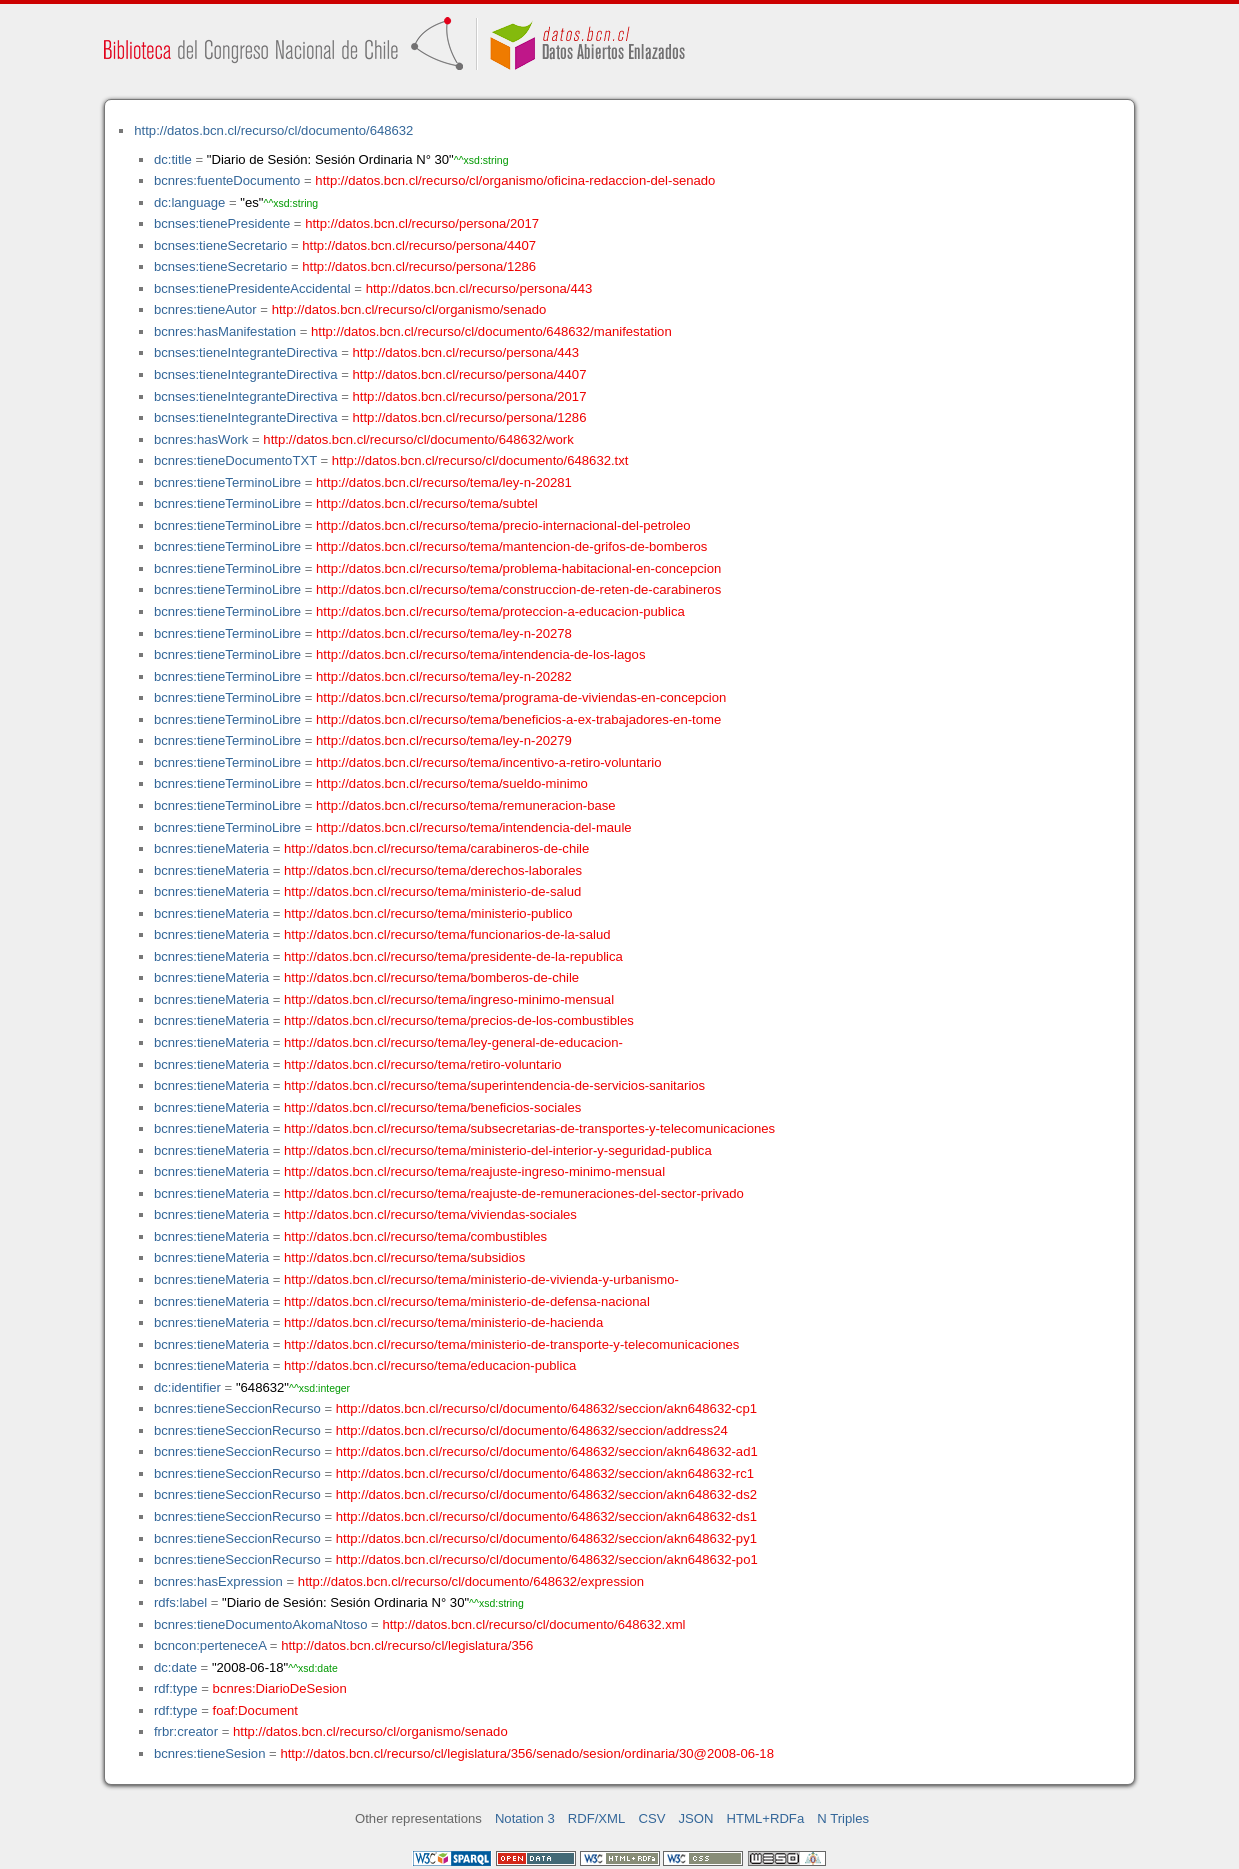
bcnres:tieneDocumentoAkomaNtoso (261, 1624)
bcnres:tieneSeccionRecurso (237, 1408)
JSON (696, 1818)
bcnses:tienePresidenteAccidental (252, 288)
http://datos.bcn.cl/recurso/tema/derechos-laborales (433, 870)
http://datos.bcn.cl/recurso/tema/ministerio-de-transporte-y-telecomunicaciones (511, 1344)
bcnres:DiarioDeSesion (280, 1688)
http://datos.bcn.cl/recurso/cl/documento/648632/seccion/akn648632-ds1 (546, 1516)
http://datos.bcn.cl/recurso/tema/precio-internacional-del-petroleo (503, 525)
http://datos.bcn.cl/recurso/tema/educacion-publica (430, 1365)
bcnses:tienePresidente (222, 223)
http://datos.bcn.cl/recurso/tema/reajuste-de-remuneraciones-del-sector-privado (514, 1193)
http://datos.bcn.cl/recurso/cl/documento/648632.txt (480, 460)
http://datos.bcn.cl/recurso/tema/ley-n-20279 (444, 740)
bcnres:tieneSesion (210, 1753)
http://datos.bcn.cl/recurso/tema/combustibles (415, 1236)
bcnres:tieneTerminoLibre (227, 482)
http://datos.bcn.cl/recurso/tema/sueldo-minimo (452, 783)
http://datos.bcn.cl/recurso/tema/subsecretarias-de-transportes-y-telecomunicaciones (529, 1128)
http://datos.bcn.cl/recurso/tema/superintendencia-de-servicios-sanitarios (494, 1085)
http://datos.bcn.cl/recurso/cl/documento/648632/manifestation (491, 331)
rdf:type (176, 1688)
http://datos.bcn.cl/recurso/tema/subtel (427, 503)
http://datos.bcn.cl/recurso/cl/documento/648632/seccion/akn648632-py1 (546, 1538)
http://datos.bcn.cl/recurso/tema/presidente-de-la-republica (453, 956)
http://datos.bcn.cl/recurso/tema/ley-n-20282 (444, 676)
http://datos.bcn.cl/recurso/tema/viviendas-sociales (430, 1214)
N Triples (843, 1818)
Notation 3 (525, 1818)
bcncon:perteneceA (210, 1645)
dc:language (189, 202)
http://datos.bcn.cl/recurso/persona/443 (479, 288)
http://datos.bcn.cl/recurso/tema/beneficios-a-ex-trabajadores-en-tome (518, 719)
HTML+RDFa (766, 1818)
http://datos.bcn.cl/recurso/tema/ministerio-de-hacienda (443, 1322)
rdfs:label (180, 1602)
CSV (651, 1818)
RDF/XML (597, 1818)
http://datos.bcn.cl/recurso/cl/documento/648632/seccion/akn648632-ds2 (546, 1494)
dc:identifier (187, 1387)
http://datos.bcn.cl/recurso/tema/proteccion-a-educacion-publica (500, 611)
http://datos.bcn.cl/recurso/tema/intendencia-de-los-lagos (480, 654)
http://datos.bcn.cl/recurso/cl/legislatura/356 (407, 1645)
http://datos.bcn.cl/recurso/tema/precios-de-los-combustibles (459, 1020)
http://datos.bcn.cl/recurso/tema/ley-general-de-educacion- (453, 1042)
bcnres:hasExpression (218, 1581)
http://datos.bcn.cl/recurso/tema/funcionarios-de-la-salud (447, 934)
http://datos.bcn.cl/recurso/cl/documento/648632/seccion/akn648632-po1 (547, 1559)
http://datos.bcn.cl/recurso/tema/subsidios (404, 1257)
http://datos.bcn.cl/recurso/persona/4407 (419, 245)
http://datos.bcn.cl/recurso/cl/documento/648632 (273, 130)
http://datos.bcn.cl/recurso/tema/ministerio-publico (428, 913)
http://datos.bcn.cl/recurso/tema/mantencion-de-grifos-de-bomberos (511, 546)
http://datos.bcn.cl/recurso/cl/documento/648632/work (418, 439)
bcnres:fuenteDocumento (227, 180)
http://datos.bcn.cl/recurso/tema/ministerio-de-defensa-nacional (467, 1301)
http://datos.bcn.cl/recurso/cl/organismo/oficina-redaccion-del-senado (515, 180)
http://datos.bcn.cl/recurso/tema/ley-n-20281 (444, 482)
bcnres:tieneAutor (205, 309)
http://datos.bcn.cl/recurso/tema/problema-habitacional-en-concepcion (518, 568)
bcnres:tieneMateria (211, 848)
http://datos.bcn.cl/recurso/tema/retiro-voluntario (423, 1064)
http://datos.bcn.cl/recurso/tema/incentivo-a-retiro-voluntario (488, 762)
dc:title (173, 159)
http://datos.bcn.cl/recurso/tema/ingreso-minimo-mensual (449, 999)
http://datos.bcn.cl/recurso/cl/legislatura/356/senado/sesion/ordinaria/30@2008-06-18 (527, 1753)
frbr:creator (186, 1731)
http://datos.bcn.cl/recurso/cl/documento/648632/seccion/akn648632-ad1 (547, 1451)
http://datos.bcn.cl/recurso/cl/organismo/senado (409, 309)
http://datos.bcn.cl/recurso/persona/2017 (422, 223)
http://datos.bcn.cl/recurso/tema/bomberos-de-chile (431, 977)
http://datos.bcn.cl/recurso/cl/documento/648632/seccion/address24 (532, 1430)
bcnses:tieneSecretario (220, 245)
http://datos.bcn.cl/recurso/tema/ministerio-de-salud (432, 891)
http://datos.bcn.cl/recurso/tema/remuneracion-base (465, 805)
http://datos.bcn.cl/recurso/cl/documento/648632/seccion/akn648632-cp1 (546, 1408)
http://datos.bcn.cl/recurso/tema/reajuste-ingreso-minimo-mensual (474, 1171)
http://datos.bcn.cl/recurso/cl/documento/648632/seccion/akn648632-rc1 (545, 1473)
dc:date (175, 1667)
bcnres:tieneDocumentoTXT (235, 460)
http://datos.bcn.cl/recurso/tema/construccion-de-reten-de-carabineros (518, 589)
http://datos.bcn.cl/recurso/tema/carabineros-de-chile (436, 848)
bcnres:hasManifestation (225, 331)
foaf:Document (255, 1710)
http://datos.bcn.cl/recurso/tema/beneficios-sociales (432, 1107)
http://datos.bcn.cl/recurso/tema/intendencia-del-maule (474, 827)
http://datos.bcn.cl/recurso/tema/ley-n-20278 (444, 633)
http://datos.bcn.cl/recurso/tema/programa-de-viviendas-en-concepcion (521, 697)
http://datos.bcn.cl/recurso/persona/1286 (419, 266)
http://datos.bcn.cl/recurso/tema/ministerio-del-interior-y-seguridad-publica (498, 1150)
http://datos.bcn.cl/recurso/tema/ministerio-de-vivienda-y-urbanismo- (481, 1279)
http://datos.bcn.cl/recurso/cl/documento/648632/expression (471, 1581)
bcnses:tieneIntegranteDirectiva (246, 352)
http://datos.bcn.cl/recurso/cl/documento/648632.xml (533, 1624)
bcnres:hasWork (201, 439)
